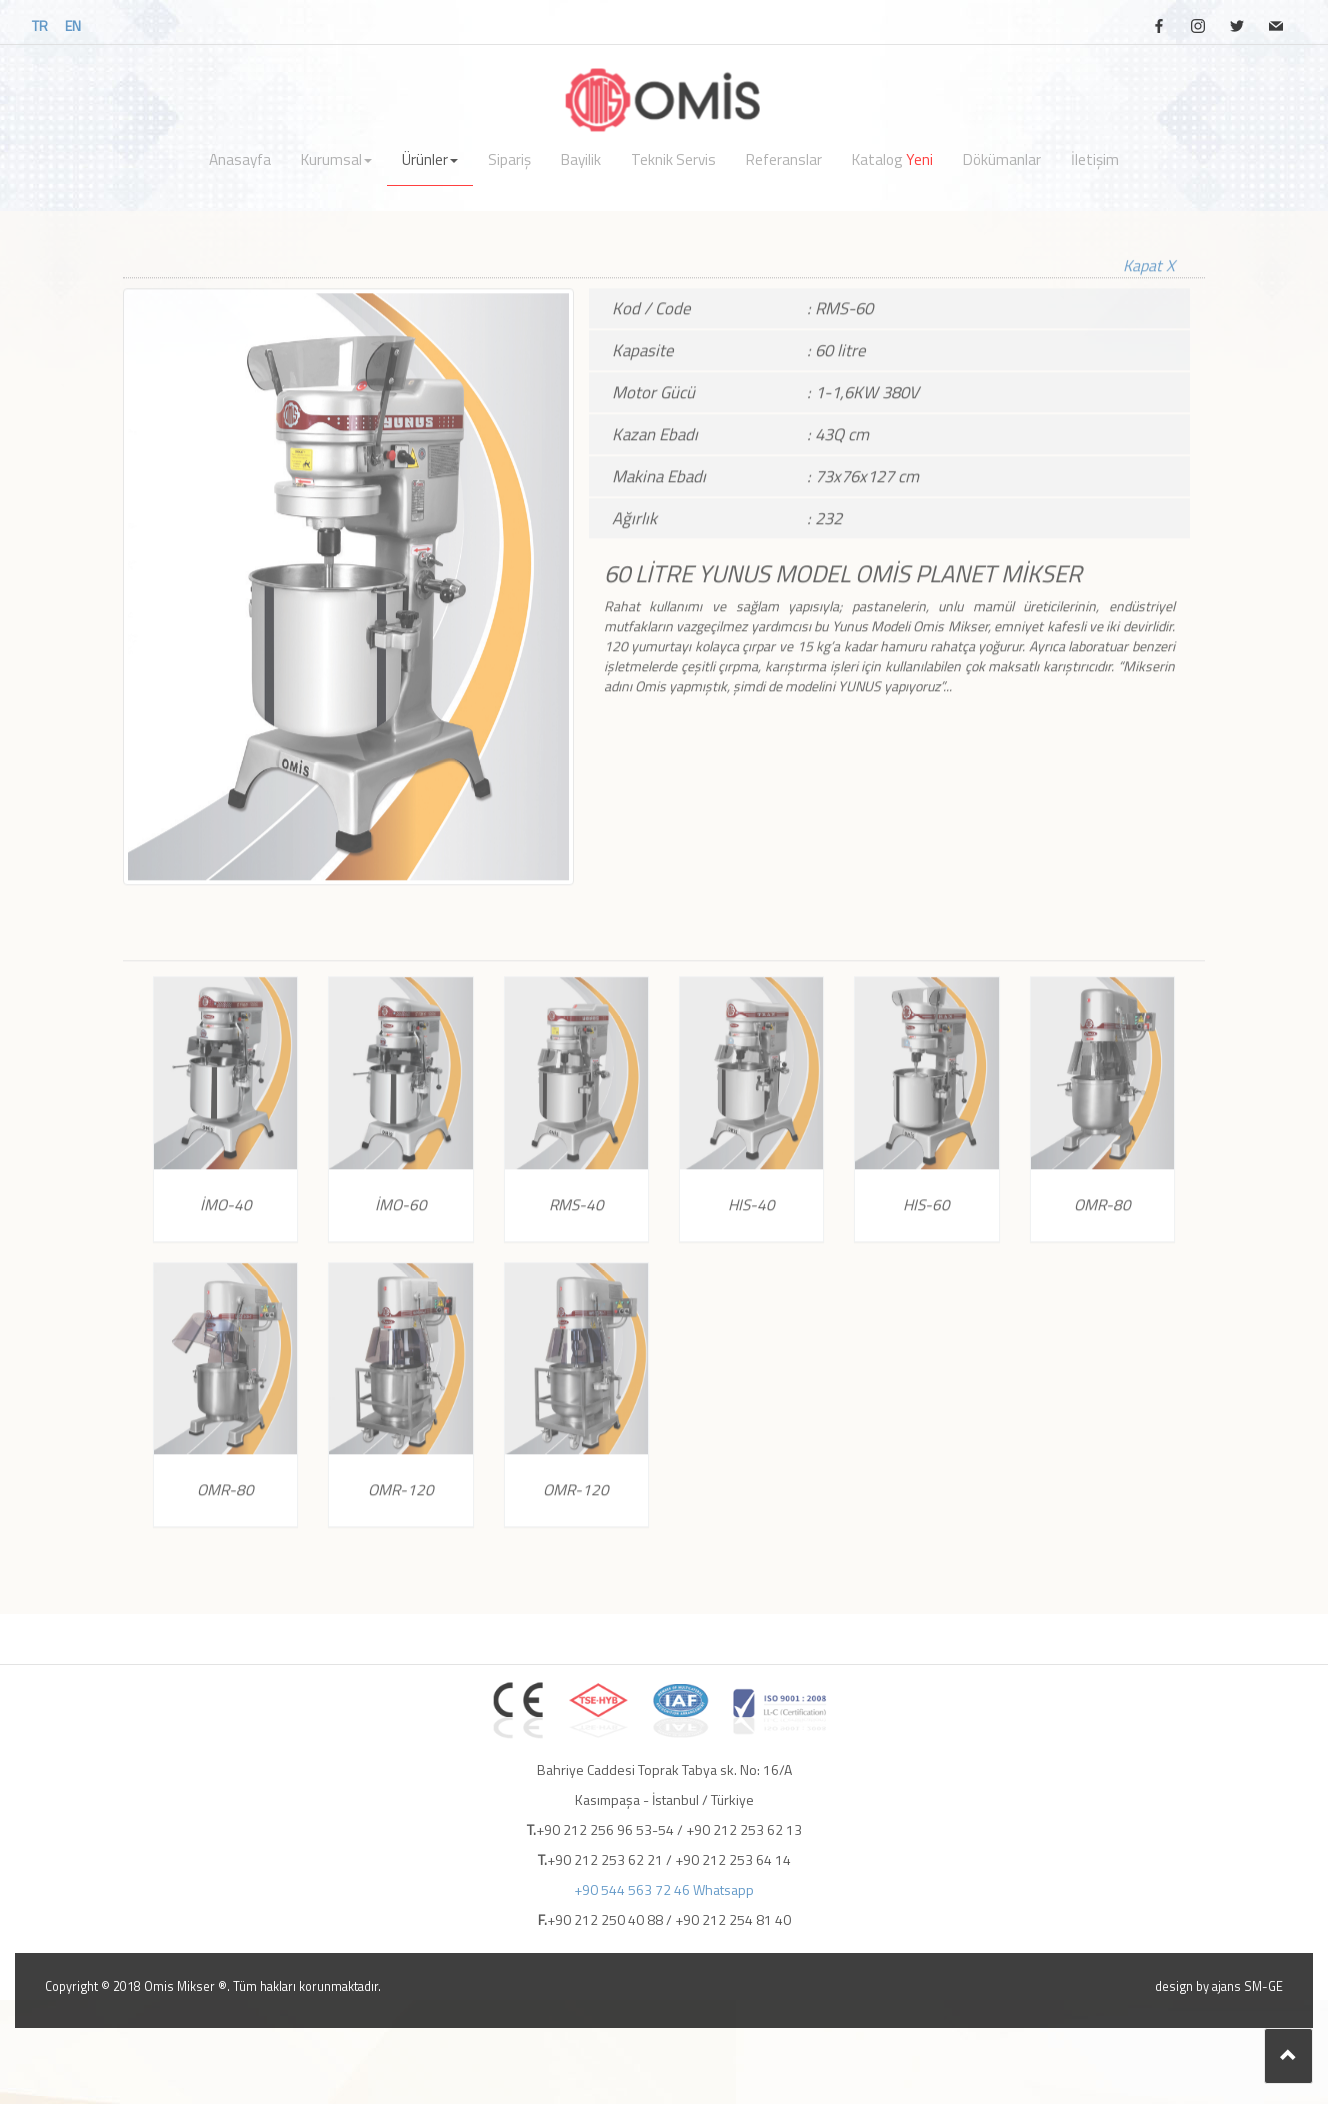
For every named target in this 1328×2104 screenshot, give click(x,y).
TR (40, 25)
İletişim (1095, 159)
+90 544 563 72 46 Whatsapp (664, 1889)
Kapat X (1149, 245)
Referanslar (784, 159)
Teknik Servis (673, 159)
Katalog (892, 159)
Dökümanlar (1002, 159)
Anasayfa (240, 159)
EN (73, 25)
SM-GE (1263, 1986)
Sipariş (509, 159)
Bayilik (581, 159)
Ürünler (430, 159)
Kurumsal (336, 159)
